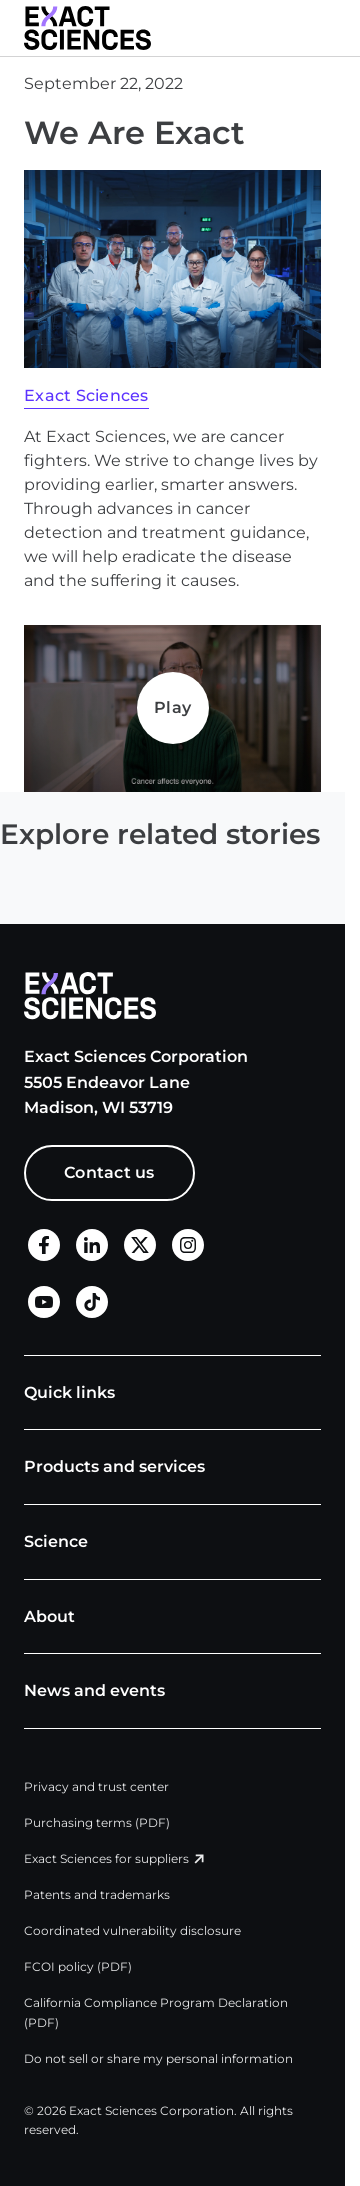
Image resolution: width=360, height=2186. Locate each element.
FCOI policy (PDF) (78, 1966)
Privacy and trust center (96, 1786)
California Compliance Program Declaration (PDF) (156, 2012)
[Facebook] (44, 1245)
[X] (140, 1245)
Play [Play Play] (172, 707)
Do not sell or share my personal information (158, 2058)
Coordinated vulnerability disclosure (132, 1930)
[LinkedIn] (92, 1245)
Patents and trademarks (97, 1894)
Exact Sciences (86, 395)
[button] (336, 28)
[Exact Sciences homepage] (87, 28)
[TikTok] (92, 1302)
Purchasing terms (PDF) (97, 1822)
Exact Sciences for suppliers (106, 1858)
